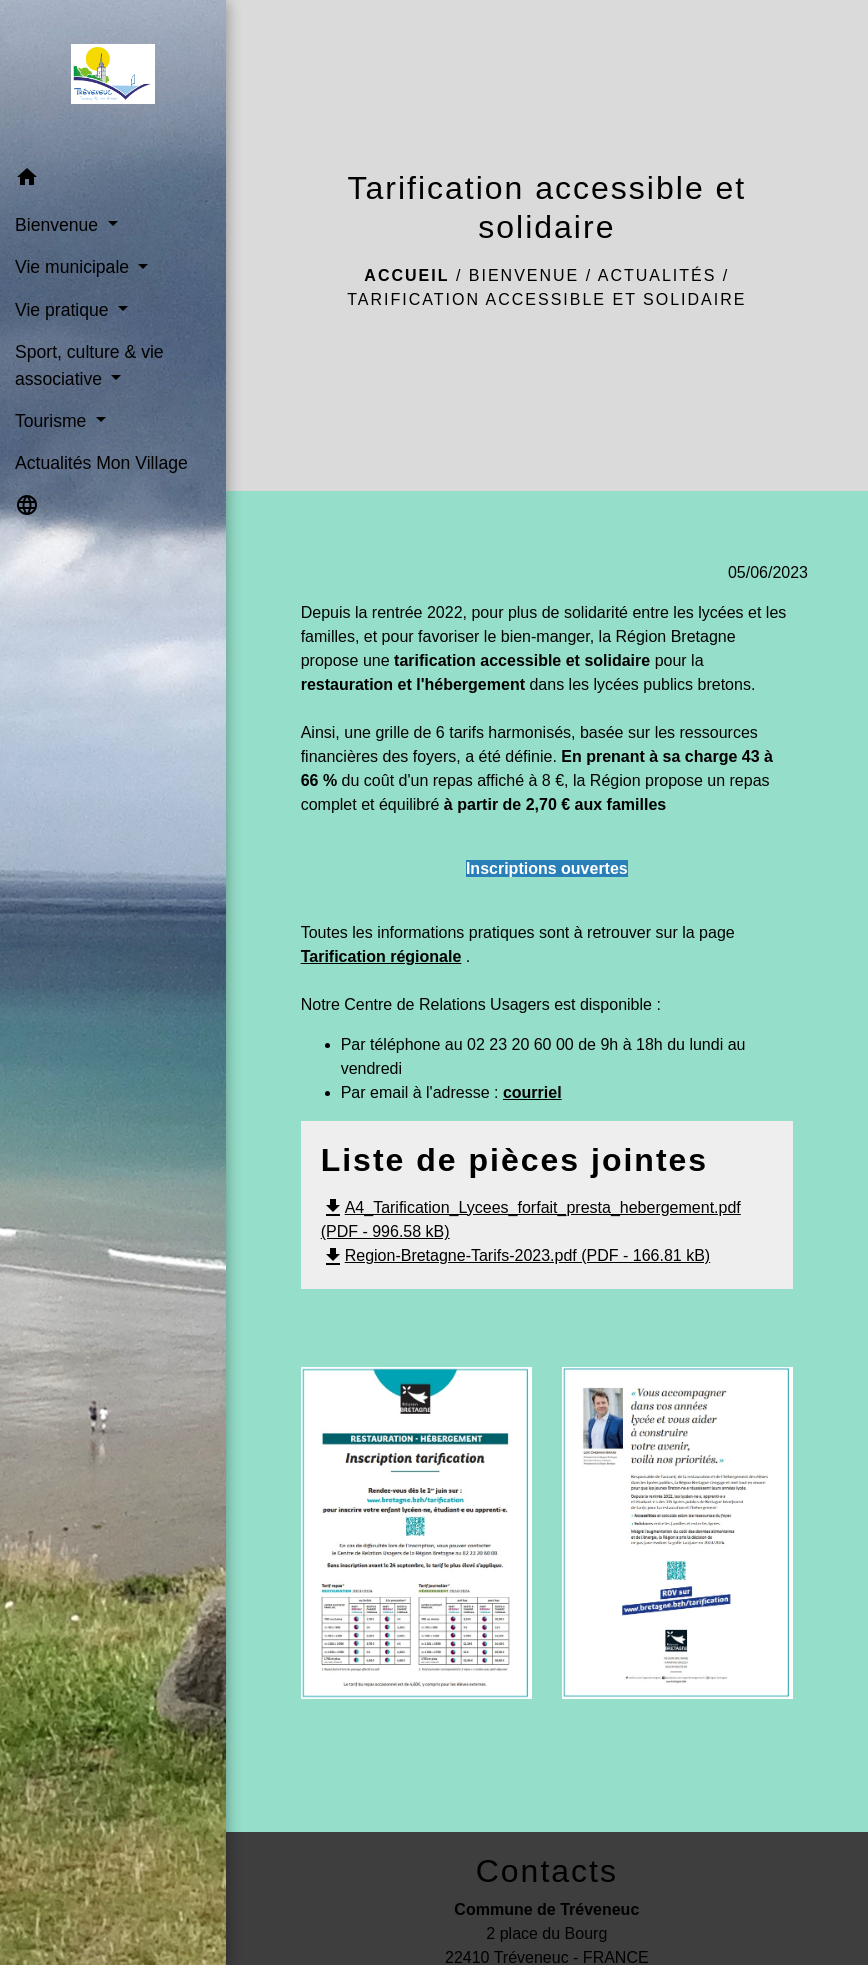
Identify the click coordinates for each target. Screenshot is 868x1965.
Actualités (657, 275)
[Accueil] (112, 78)
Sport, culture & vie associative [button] (89, 365)
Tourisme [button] (53, 421)
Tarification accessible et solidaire (546, 299)
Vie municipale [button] (74, 267)
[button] (113, 180)
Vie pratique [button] (64, 310)
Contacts (547, 1871)
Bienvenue (524, 275)
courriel (532, 1092)
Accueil (406, 275)
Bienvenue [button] (59, 225)
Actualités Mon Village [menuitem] (101, 463)
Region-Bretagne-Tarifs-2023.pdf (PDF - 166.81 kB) (516, 1255)
